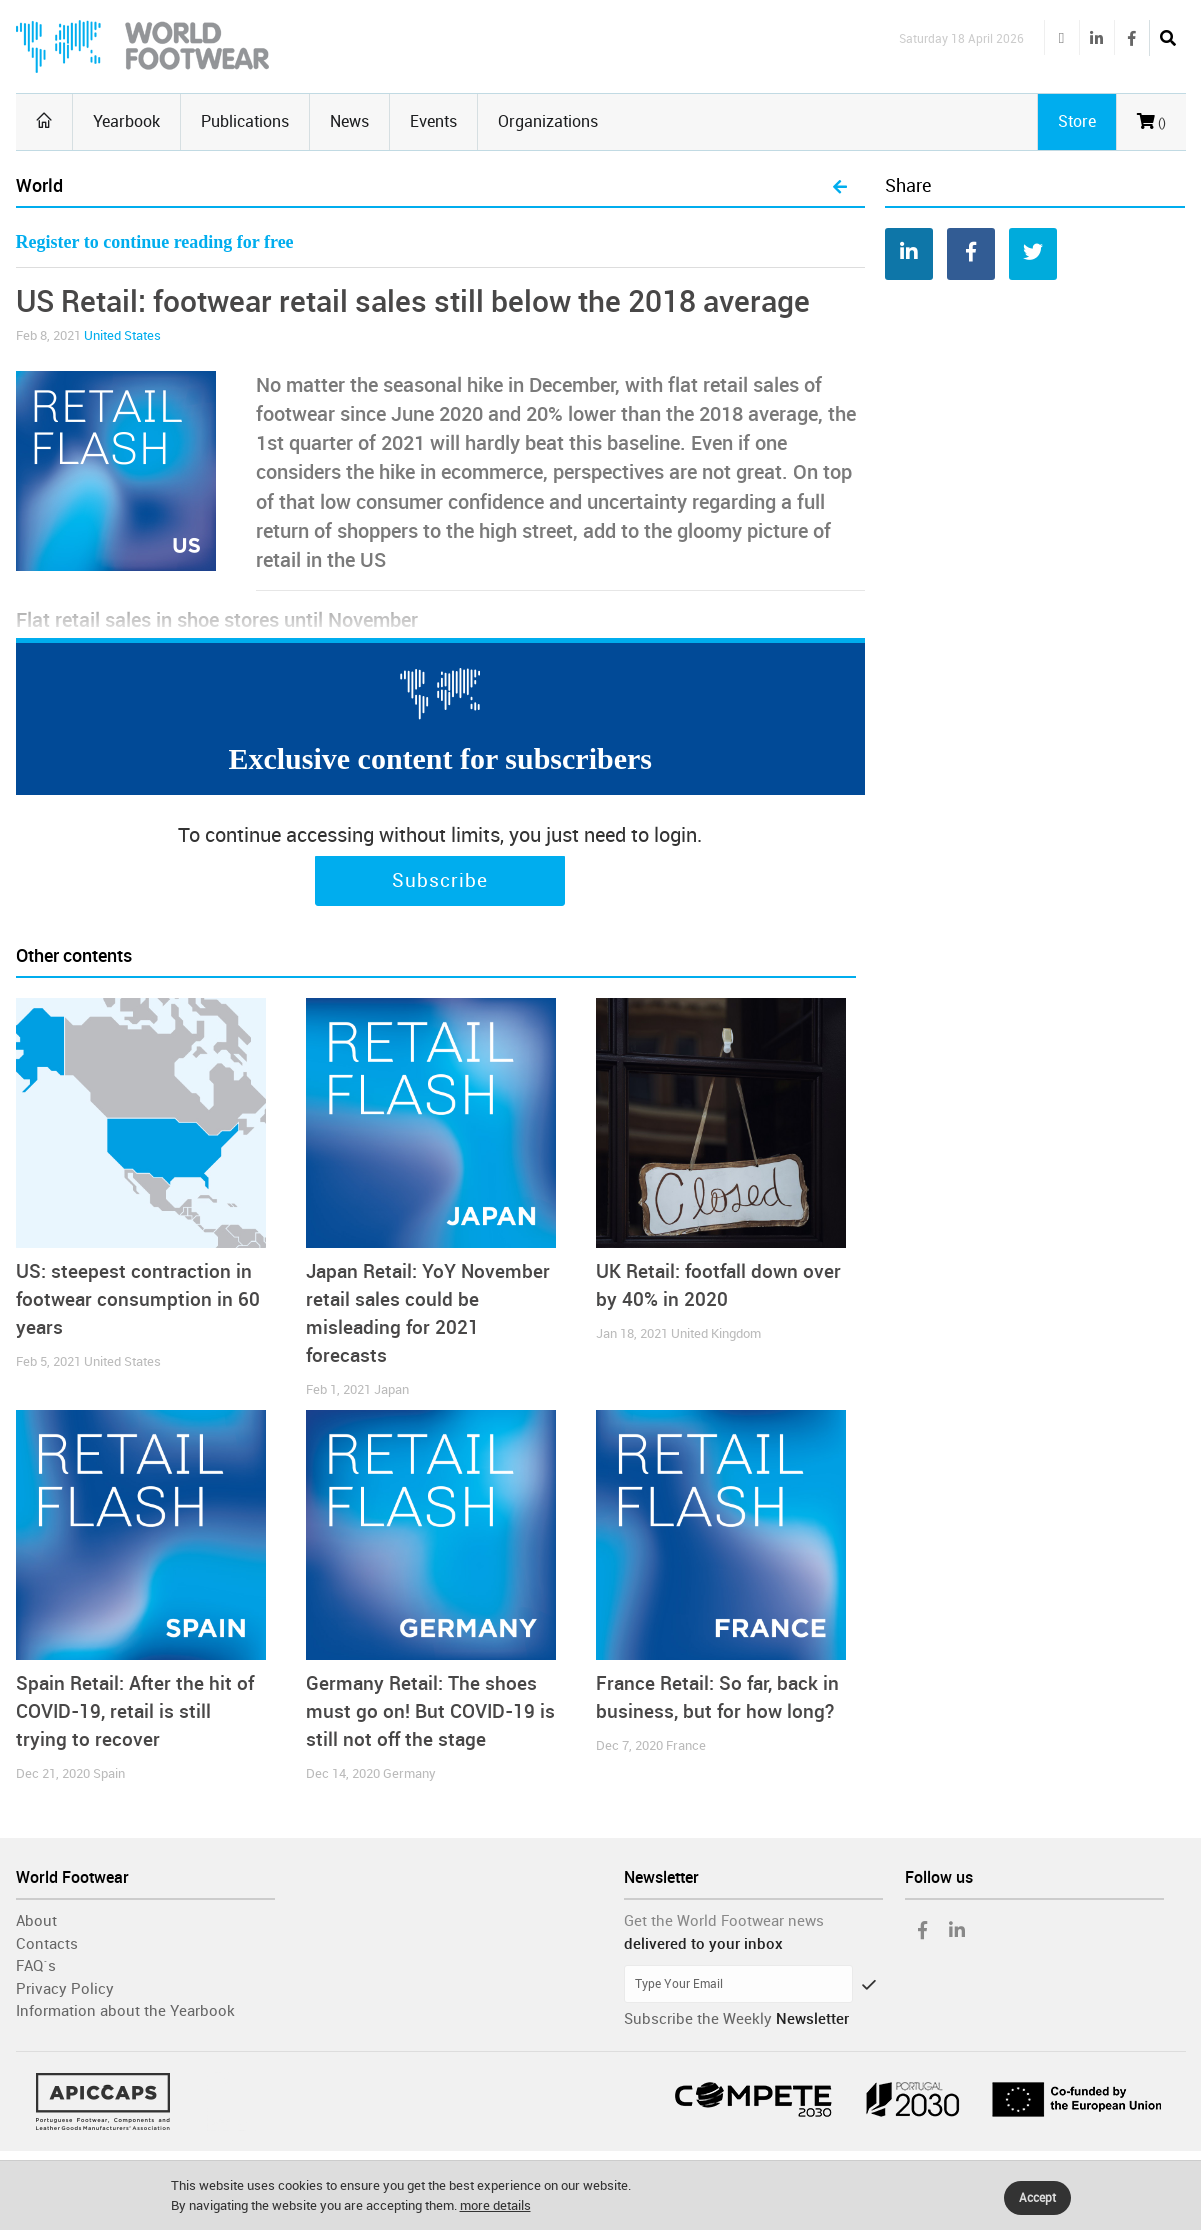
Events (433, 121)
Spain (109, 1773)
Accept (1037, 2198)
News (349, 121)
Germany (409, 1773)
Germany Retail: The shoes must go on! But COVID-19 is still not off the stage (430, 1711)
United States (122, 335)
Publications (245, 121)
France (686, 1745)
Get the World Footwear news (724, 1921)
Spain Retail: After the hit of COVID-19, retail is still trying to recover (135, 1711)
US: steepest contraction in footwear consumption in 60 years (138, 1299)
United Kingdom (716, 1333)
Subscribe (440, 881)
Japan (391, 1389)
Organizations (548, 121)
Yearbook (126, 121)
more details (495, 2205)
